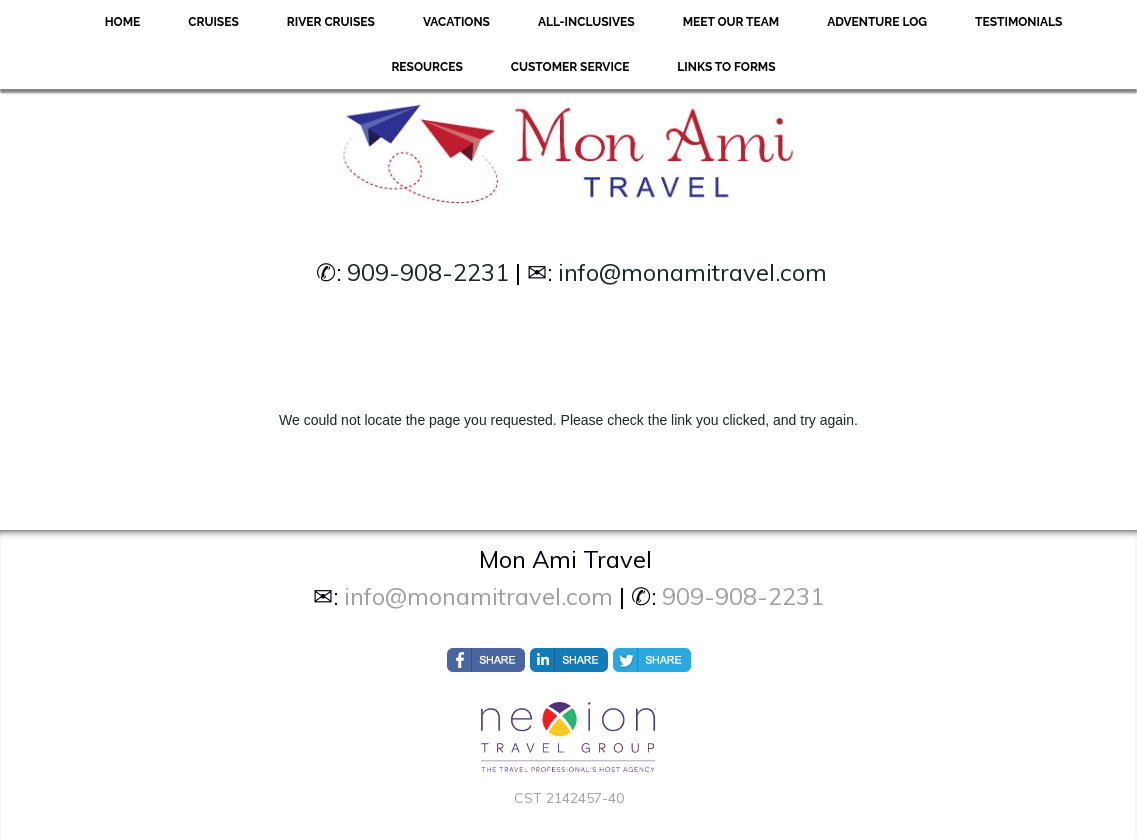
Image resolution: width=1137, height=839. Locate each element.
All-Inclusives (586, 22)
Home (123, 22)
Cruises (213, 22)
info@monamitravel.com (692, 272)
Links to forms (726, 67)
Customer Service (570, 67)
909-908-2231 (428, 272)
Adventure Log (877, 22)
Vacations (456, 22)
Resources (426, 67)
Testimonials (1018, 22)
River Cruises (331, 22)
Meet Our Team (731, 22)
